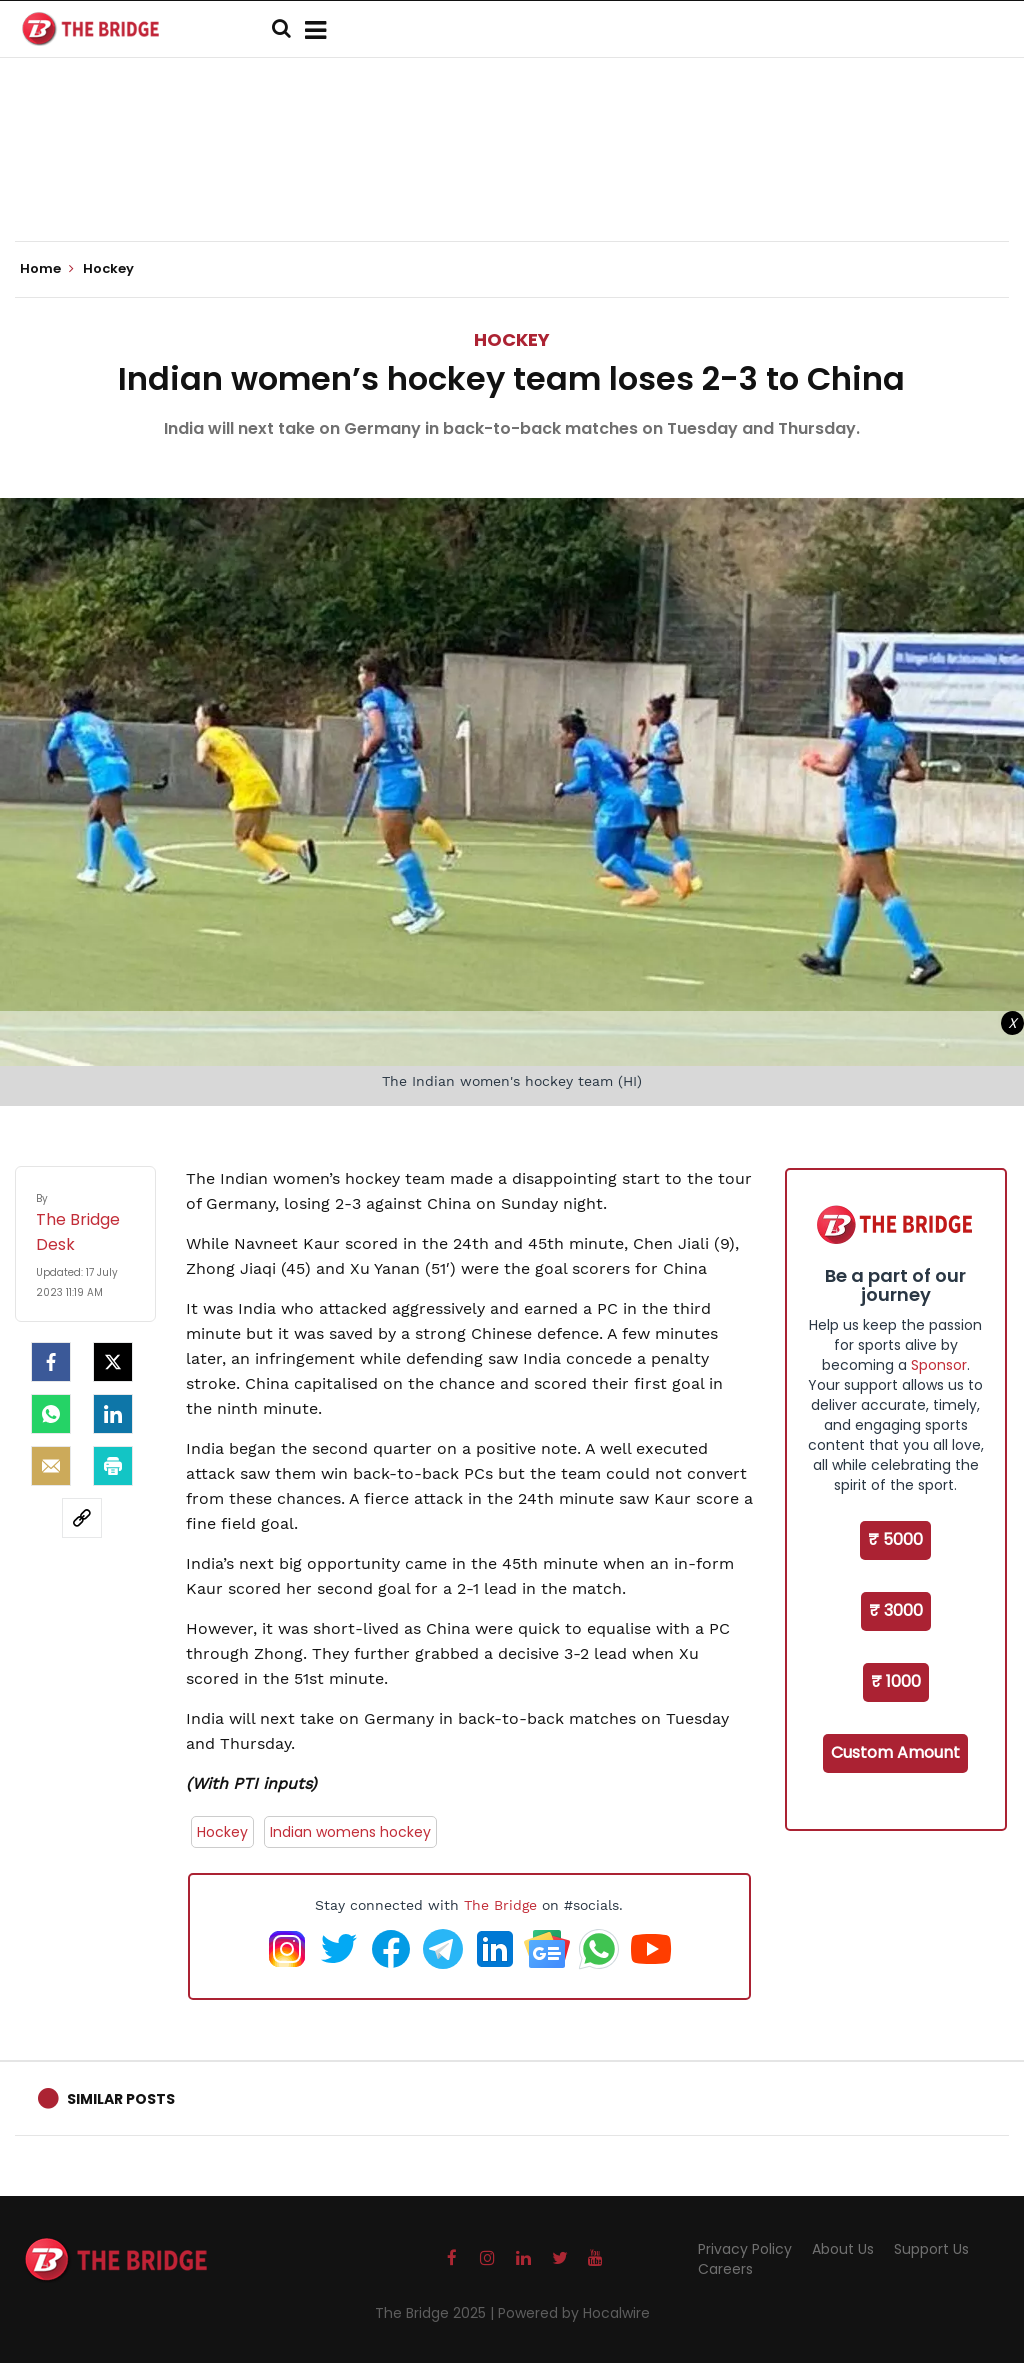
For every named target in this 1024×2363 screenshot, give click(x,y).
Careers (725, 2269)
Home (47, 269)
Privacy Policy (745, 2249)
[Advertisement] (512, 180)
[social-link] (82, 1518)
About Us (843, 2249)
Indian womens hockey (350, 1832)
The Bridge (500, 1905)
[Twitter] (113, 1362)
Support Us (931, 2249)
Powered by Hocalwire (574, 2313)
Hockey (512, 339)
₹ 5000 (895, 1539)
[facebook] (51, 1362)
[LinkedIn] (113, 1414)
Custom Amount (895, 1752)
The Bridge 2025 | (436, 2313)
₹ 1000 (896, 1681)
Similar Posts (121, 2099)
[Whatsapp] (51, 1414)
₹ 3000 (896, 1610)
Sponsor (939, 1365)
